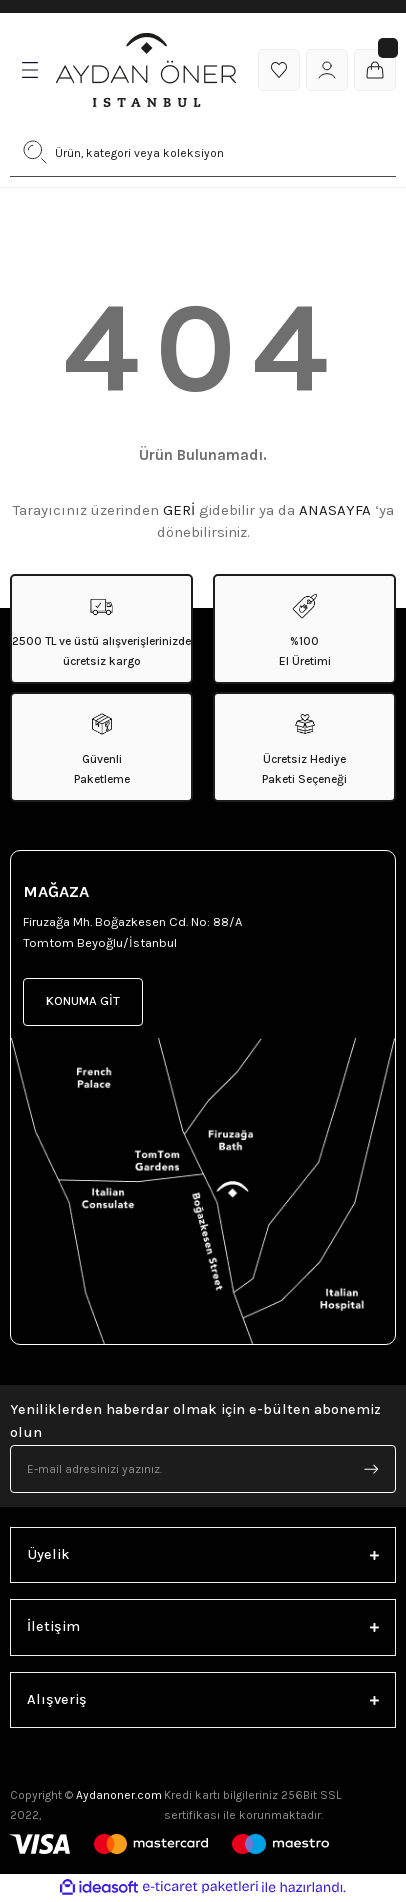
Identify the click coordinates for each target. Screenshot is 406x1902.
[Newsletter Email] (203, 1469)
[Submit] (371, 1469)
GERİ (179, 510)
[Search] (203, 152)
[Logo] (146, 70)
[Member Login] (327, 70)
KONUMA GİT (83, 1000)
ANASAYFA (335, 510)
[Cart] (375, 70)
